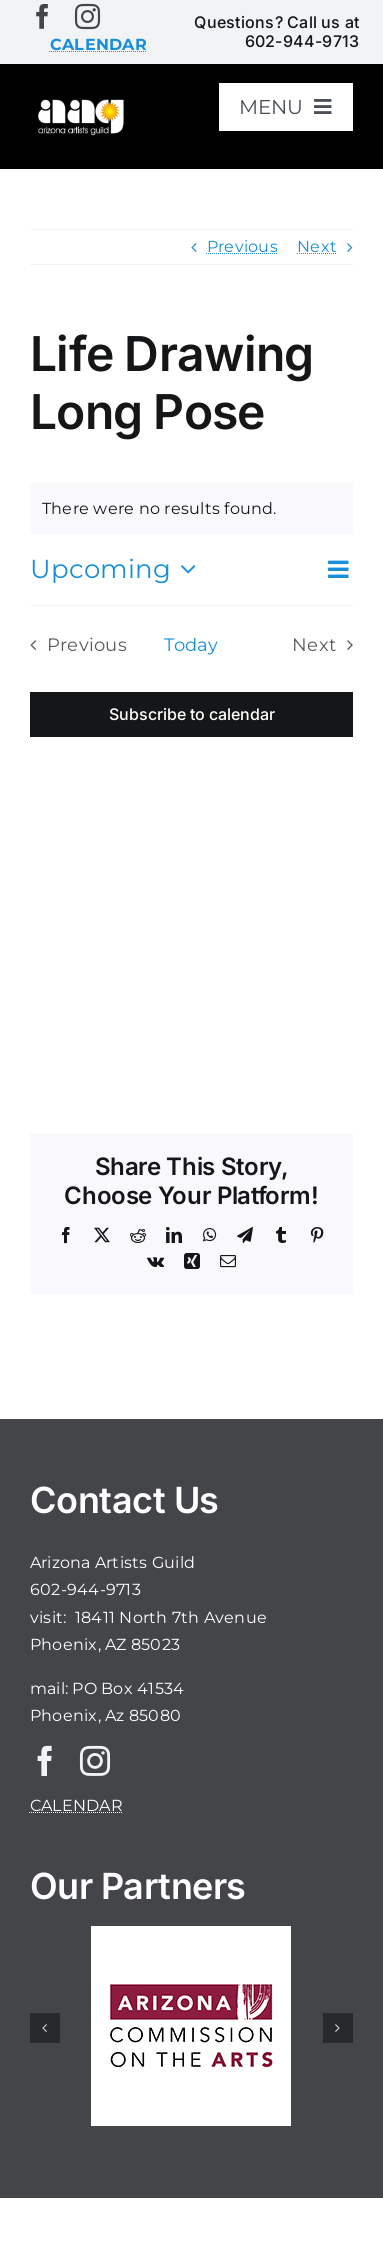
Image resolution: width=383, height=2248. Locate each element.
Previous (242, 246)
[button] (45, 2028)
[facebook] (42, 16)
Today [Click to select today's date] (191, 644)
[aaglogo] (79, 104)
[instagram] (87, 16)
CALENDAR (76, 1805)
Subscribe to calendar (192, 714)
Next (317, 246)
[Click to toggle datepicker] (118, 569)
